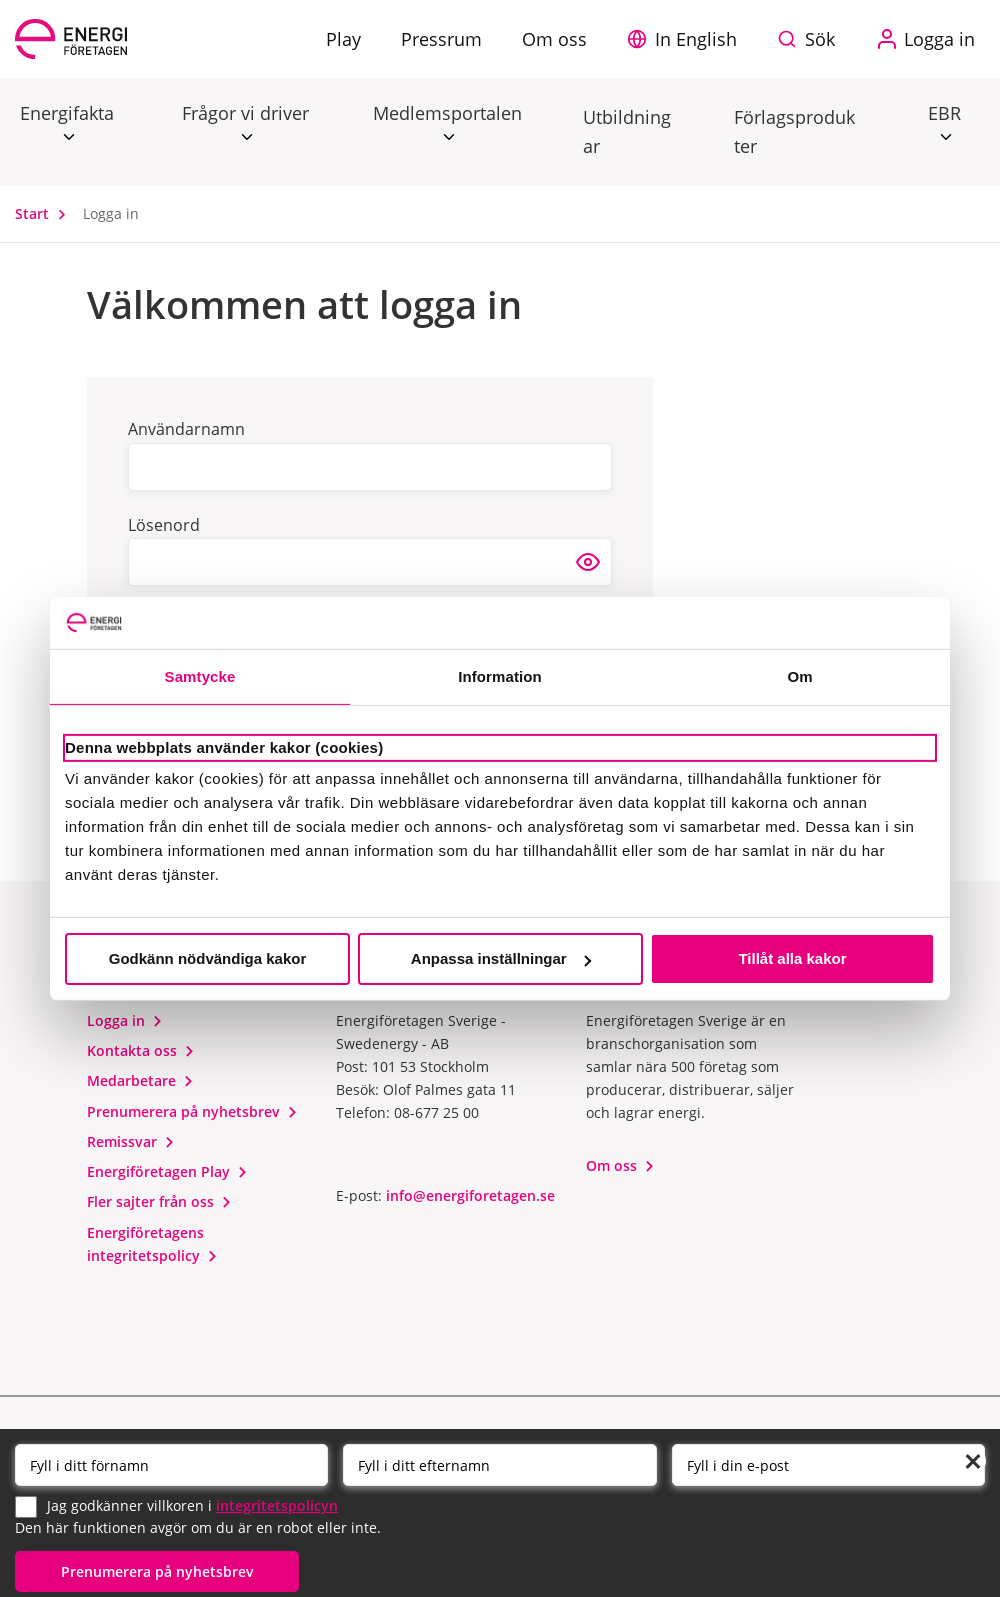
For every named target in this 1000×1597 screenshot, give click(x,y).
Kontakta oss (141, 1050)
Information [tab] (500, 676)
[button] (687, 39)
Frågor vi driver (245, 114)
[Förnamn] (171, 1465)
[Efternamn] (499, 1465)
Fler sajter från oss (159, 1201)
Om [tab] (799, 676)
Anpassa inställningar (501, 958)
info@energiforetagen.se (470, 1195)
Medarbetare (140, 1080)
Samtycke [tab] (200, 676)
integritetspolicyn (277, 1505)
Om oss (620, 1165)
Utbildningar (627, 131)
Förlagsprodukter (794, 131)
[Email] (828, 1465)
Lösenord (164, 525)
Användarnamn (186, 429)
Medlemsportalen (447, 114)
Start (45, 213)
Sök (820, 39)
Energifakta (67, 114)
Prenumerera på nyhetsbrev (192, 1111)
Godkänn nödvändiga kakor (208, 958)
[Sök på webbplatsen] (811, 39)
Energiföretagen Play (167, 1171)
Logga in (125, 1020)
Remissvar (131, 1141)
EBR (944, 114)
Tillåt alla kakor (792, 958)
